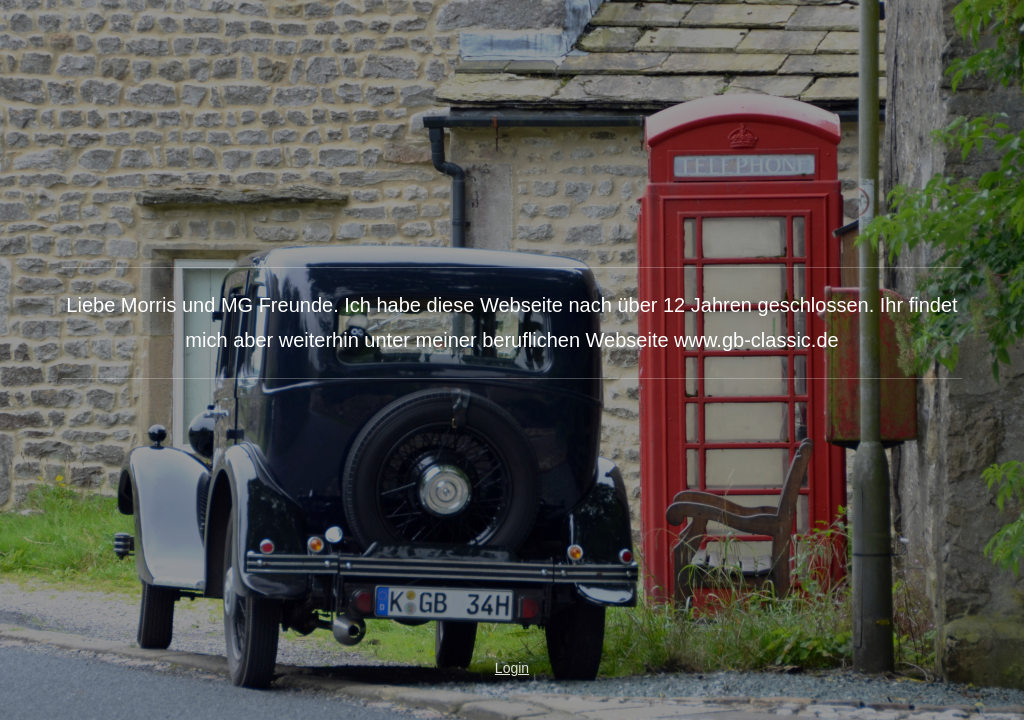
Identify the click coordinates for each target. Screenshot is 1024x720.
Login (512, 668)
